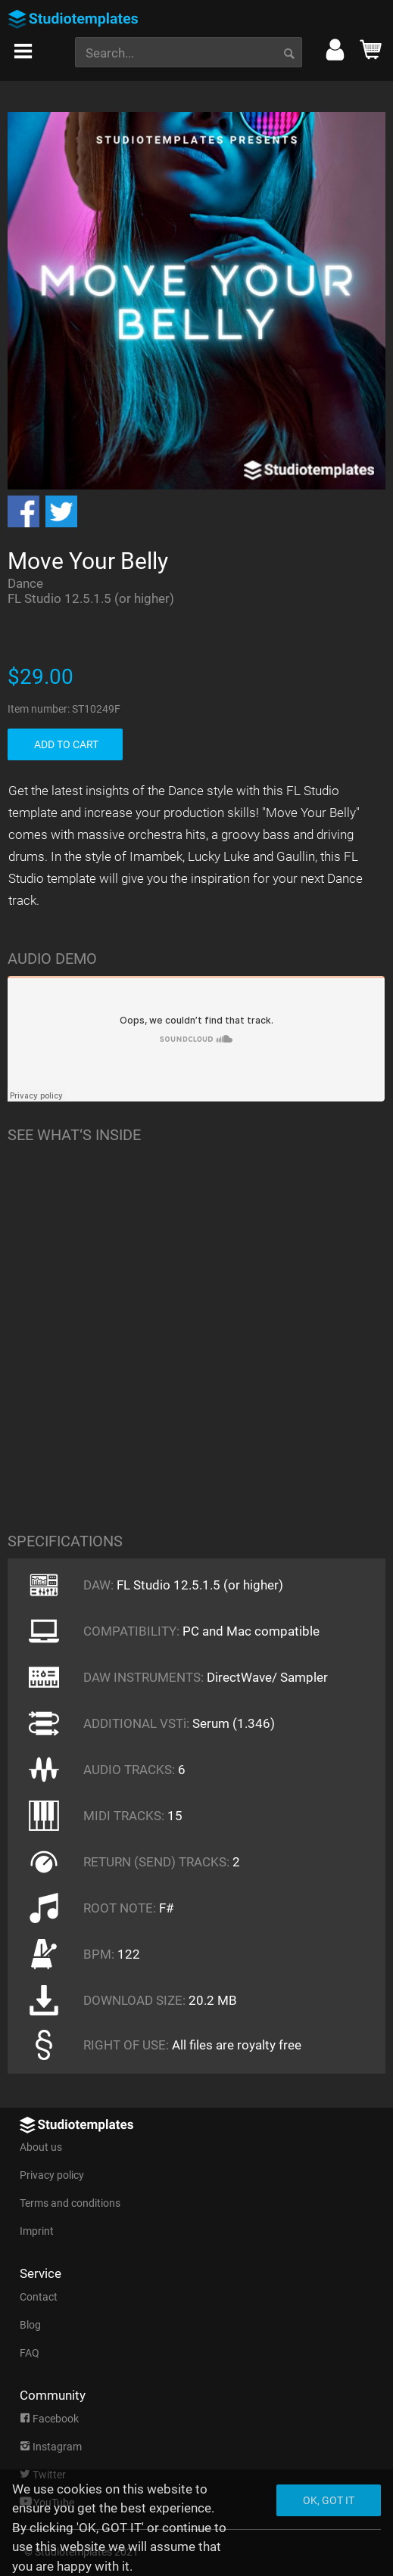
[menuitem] (27, 46)
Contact (39, 2297)
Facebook (49, 2419)
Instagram (51, 2447)
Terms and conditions (70, 2203)
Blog (30, 2325)
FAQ (29, 2353)
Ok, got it (328, 2500)
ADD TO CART (66, 744)
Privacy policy (52, 2175)
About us (41, 2147)
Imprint (37, 2231)
